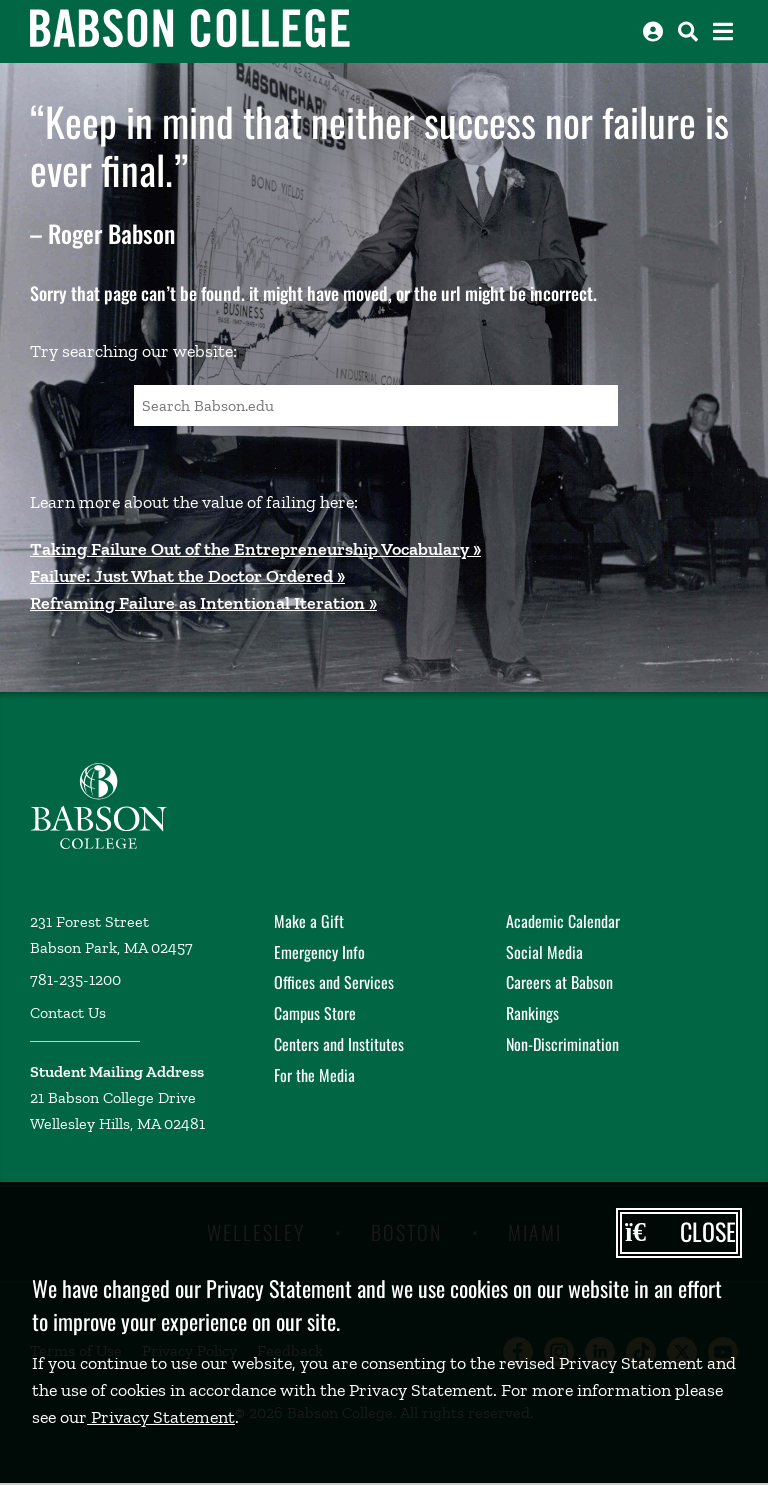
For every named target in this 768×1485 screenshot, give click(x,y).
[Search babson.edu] (688, 31)
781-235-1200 (75, 979)
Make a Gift (309, 921)
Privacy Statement (161, 1417)
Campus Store (315, 1013)
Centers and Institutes (339, 1044)
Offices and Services (334, 982)
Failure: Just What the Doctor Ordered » (187, 576)
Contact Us (68, 1012)
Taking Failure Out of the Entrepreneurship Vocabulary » (255, 549)
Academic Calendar (563, 921)
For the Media (314, 1075)
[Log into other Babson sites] (653, 31)
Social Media (544, 952)
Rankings (532, 1013)
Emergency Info (319, 952)
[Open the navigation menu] (723, 31)
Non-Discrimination (562, 1044)
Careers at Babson (559, 982)
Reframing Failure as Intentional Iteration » (203, 603)
